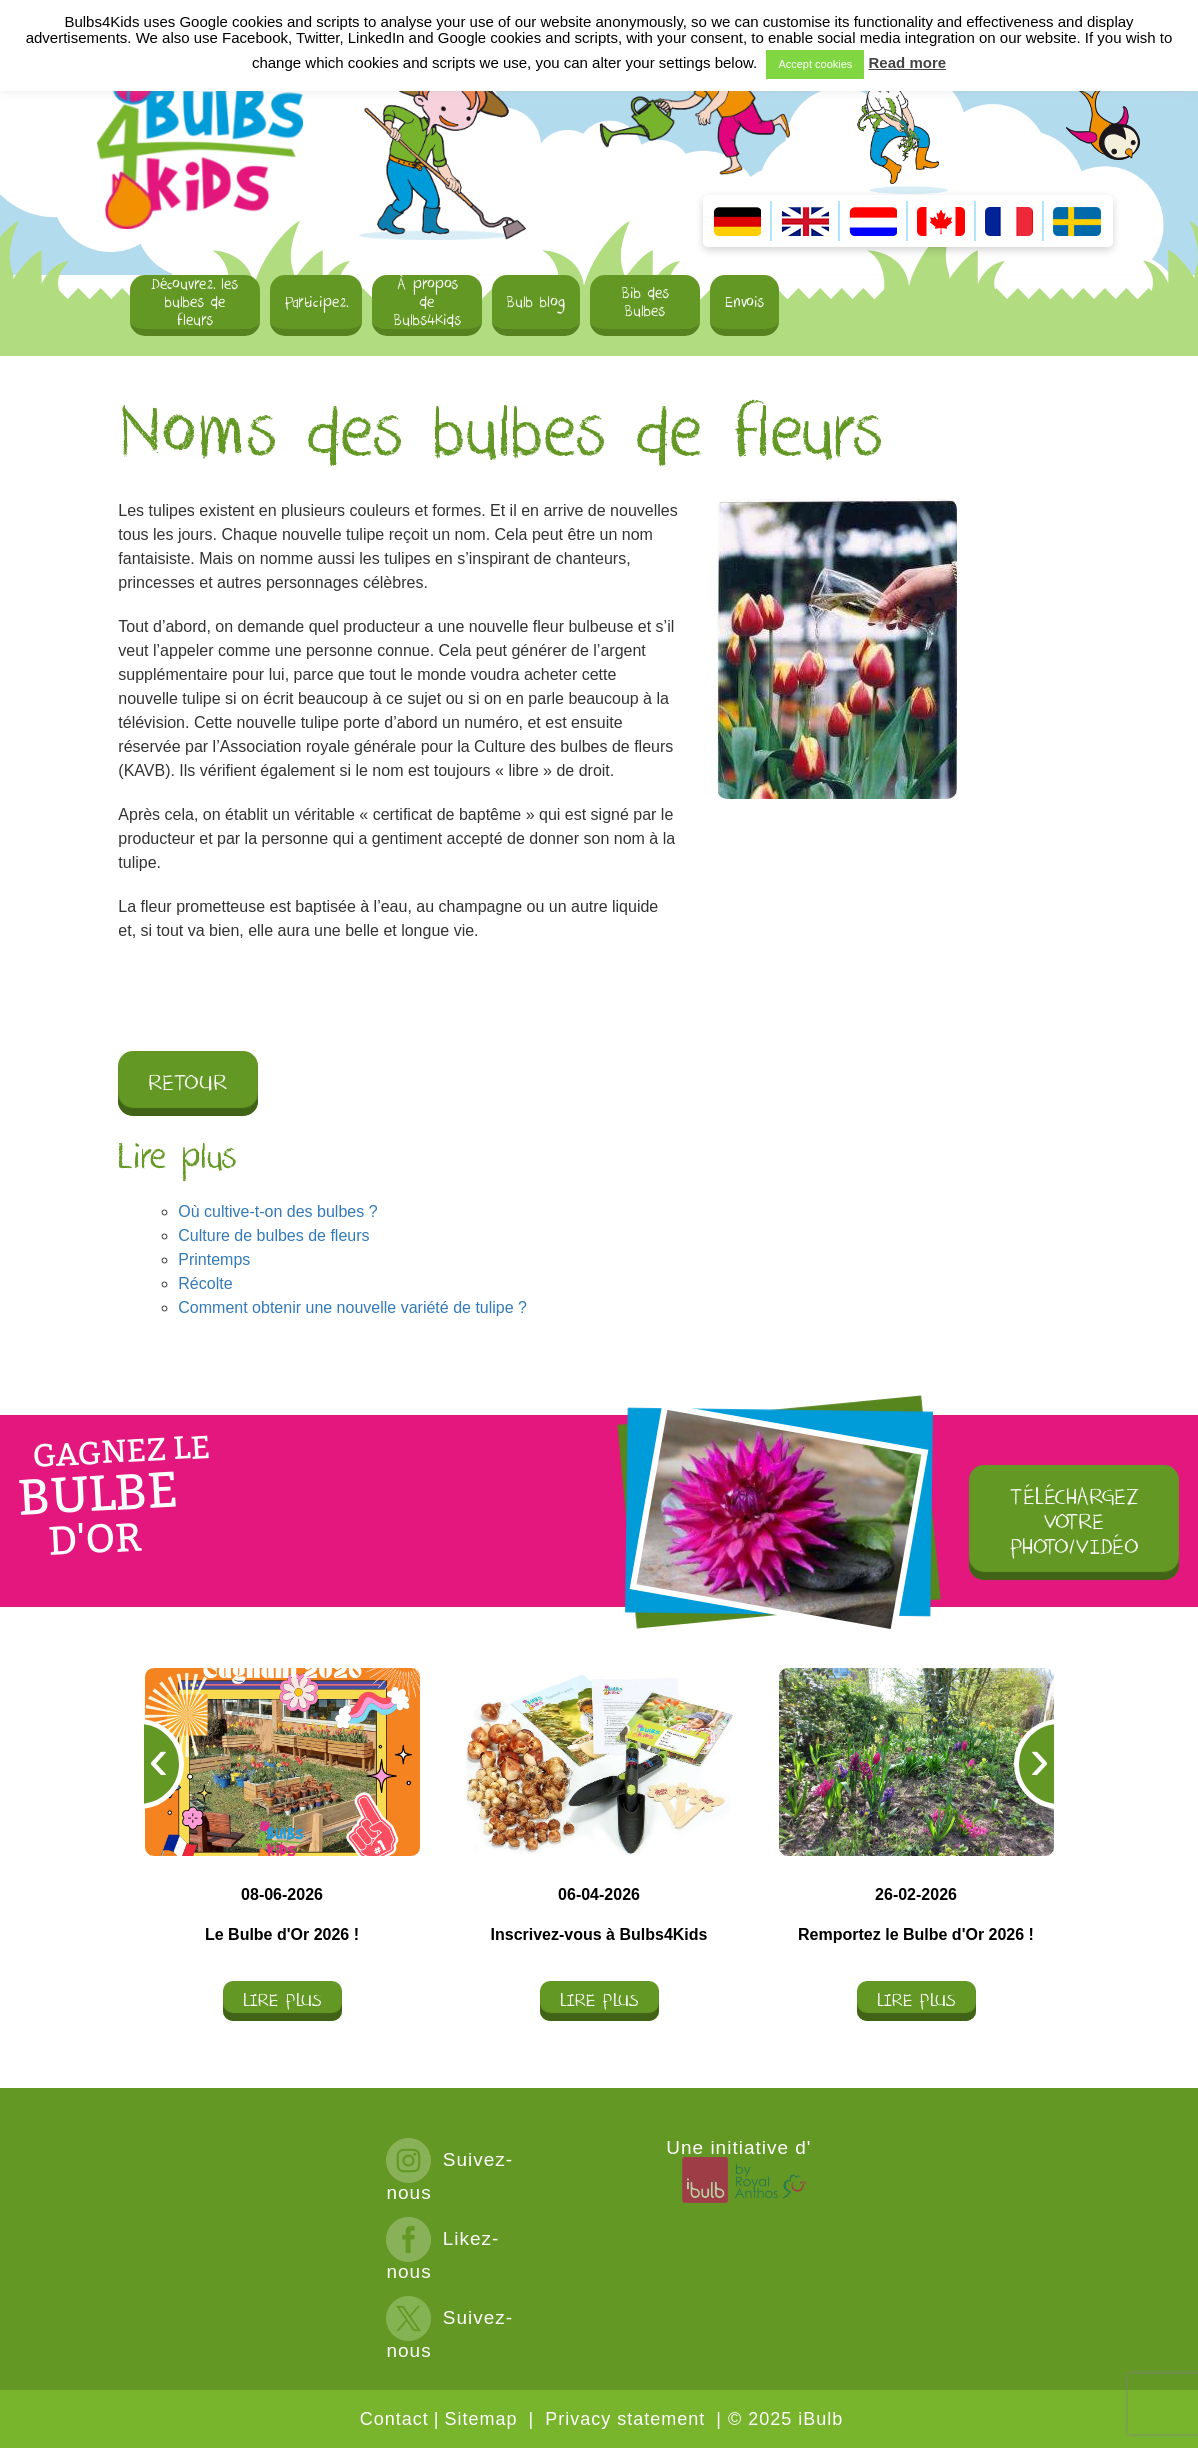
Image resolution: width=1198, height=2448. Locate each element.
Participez (316, 302)
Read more (908, 62)
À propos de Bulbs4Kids (427, 303)
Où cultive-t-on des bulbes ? (277, 1211)
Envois (744, 302)
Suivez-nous (449, 2175)
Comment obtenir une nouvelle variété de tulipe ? (352, 1307)
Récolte (205, 1283)
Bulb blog (536, 302)
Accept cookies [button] (815, 64)
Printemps (214, 1259)
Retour (188, 1083)
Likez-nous (442, 2254)
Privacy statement (625, 2419)
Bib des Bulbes (645, 302)
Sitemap (480, 2419)
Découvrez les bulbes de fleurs (195, 303)
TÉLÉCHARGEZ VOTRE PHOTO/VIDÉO (1074, 1522)
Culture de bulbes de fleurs (273, 1235)
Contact (394, 2419)
